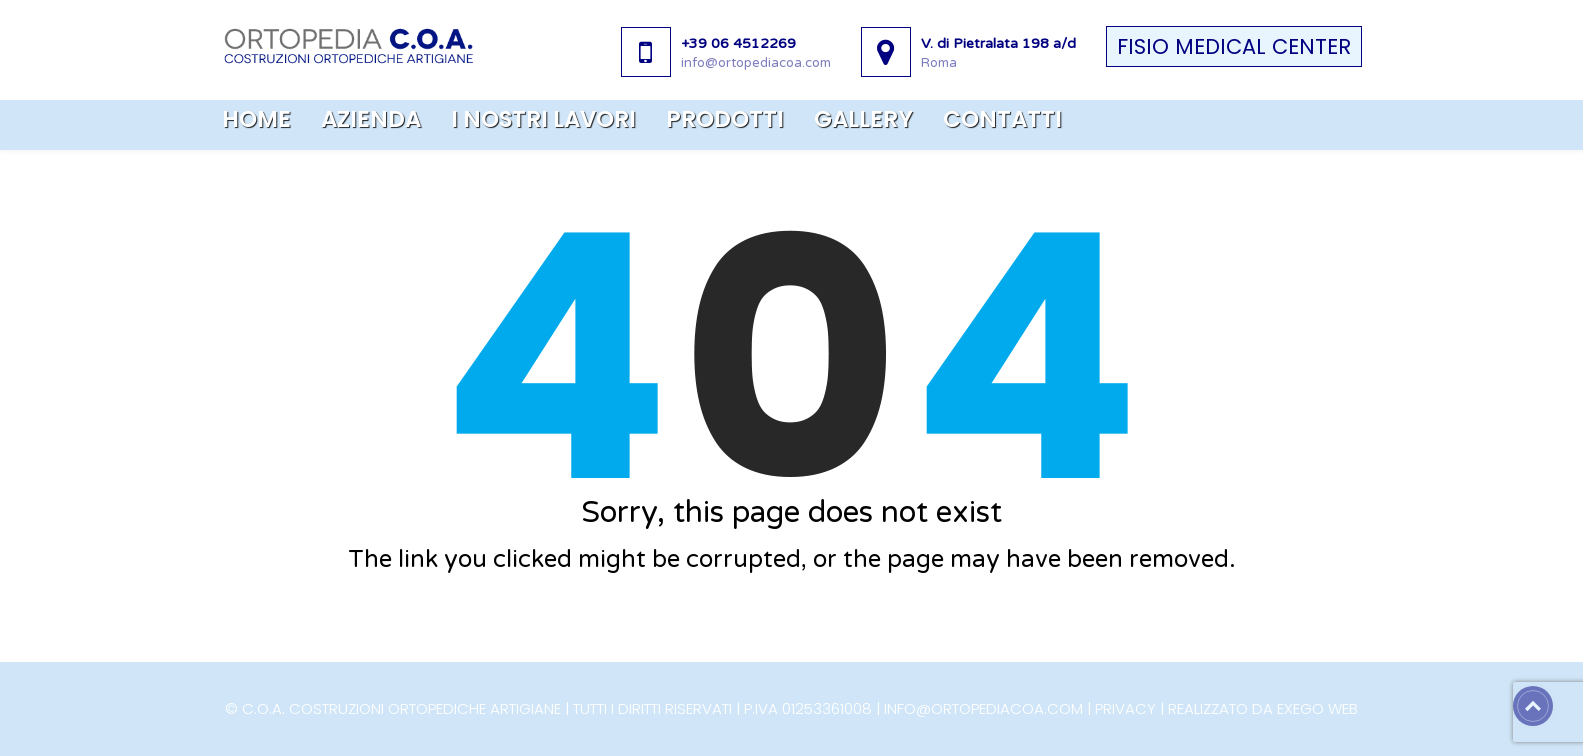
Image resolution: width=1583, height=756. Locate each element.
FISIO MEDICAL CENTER (1234, 46)
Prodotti (725, 119)
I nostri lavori (543, 119)
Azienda (371, 119)
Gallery (863, 119)
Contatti (1002, 119)
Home (256, 119)
